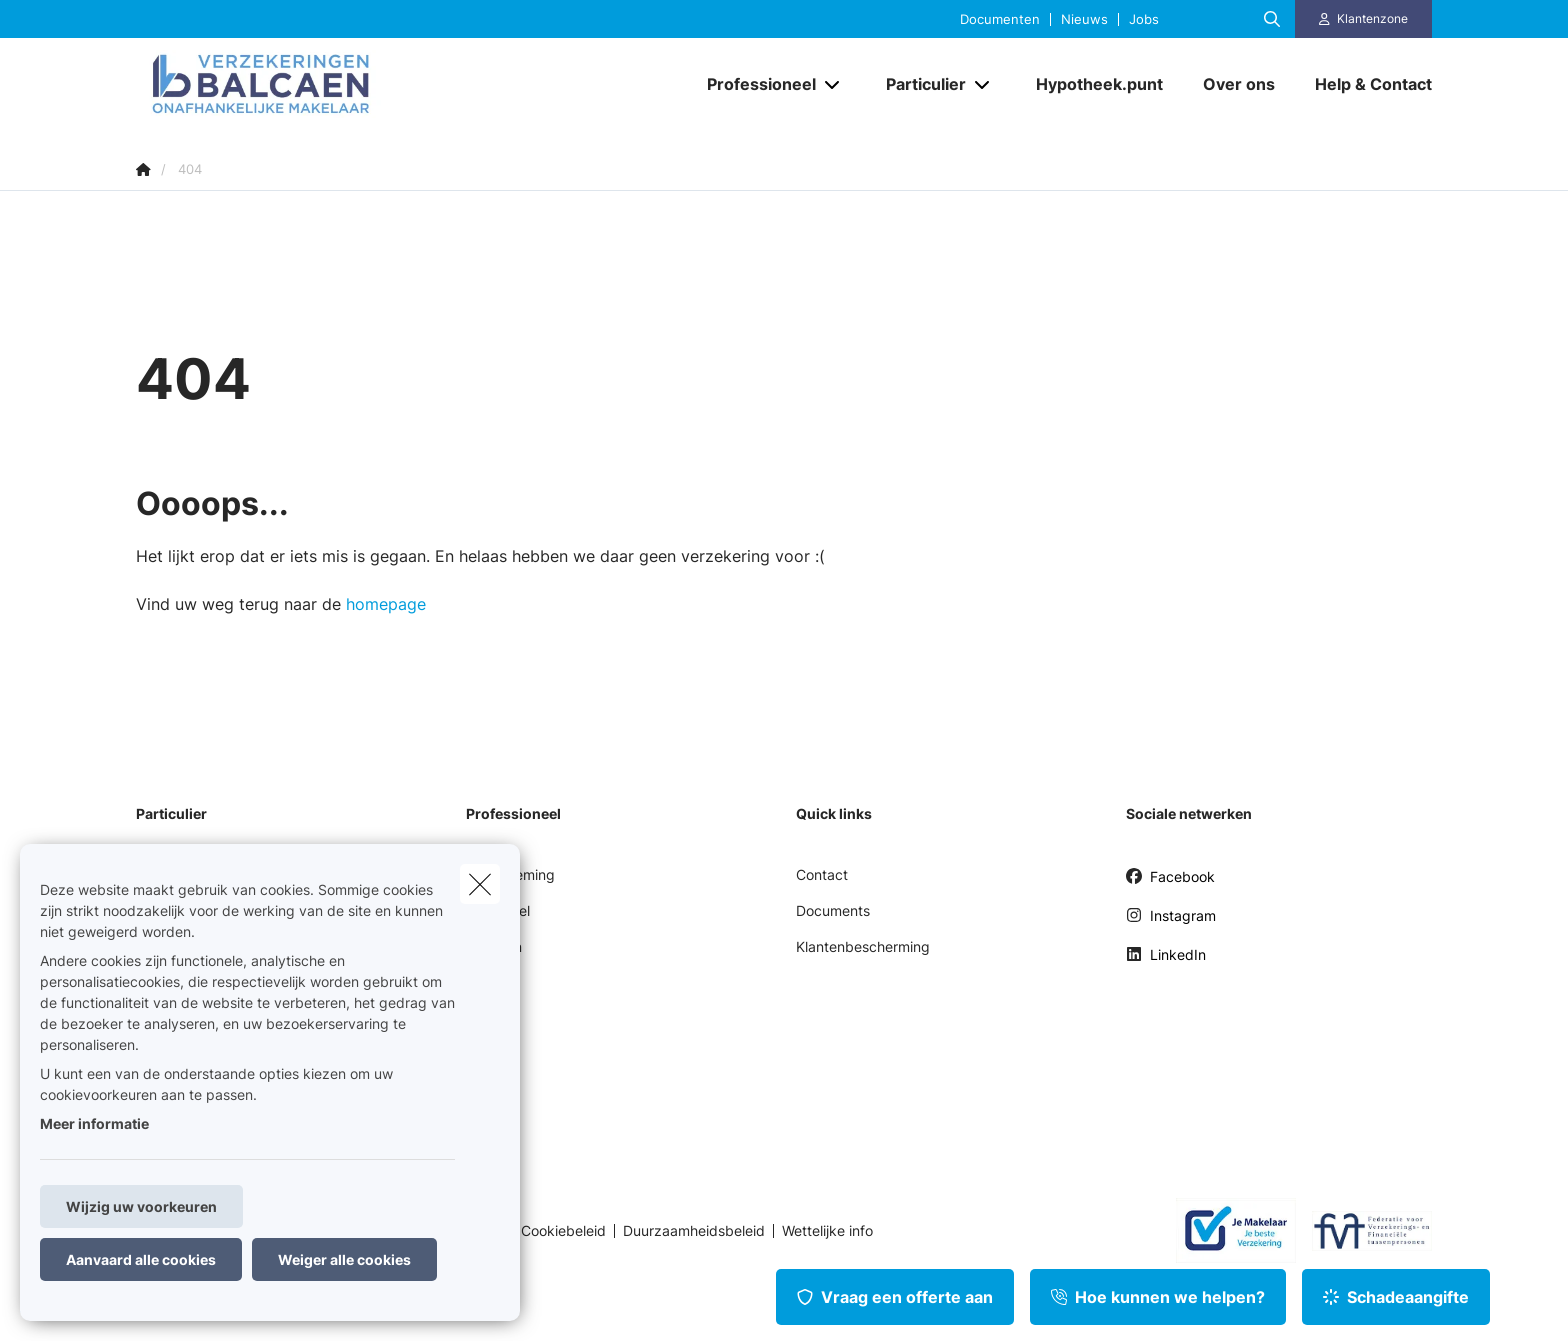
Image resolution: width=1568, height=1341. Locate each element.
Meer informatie (94, 1123)
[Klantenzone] (1364, 19)
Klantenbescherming (863, 946)
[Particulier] (918, 84)
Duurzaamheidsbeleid (694, 1231)
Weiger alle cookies (344, 1259)
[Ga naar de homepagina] (336, 84)
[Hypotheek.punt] (1099, 84)
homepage (386, 604)
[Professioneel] (754, 84)
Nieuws (1084, 19)
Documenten (1000, 19)
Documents (833, 910)
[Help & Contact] (1363, 84)
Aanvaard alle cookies (141, 1259)
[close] (480, 884)
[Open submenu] (833, 84)
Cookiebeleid (563, 1231)
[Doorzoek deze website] (1272, 19)
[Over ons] (1239, 84)
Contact (822, 874)
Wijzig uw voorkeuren (141, 1206)
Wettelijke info (827, 1231)
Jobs (1144, 19)
